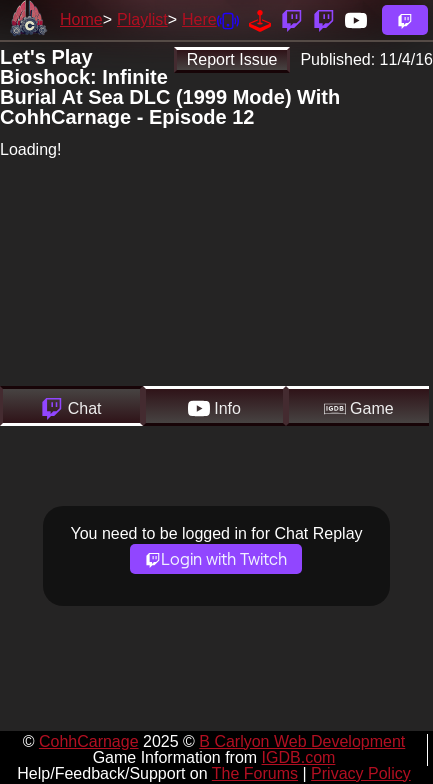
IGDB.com (299, 757)
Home (81, 19)
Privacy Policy (361, 773)
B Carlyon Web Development (302, 741)
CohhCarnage (89, 741)
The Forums (255, 773)
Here (199, 19)
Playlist (142, 19)
